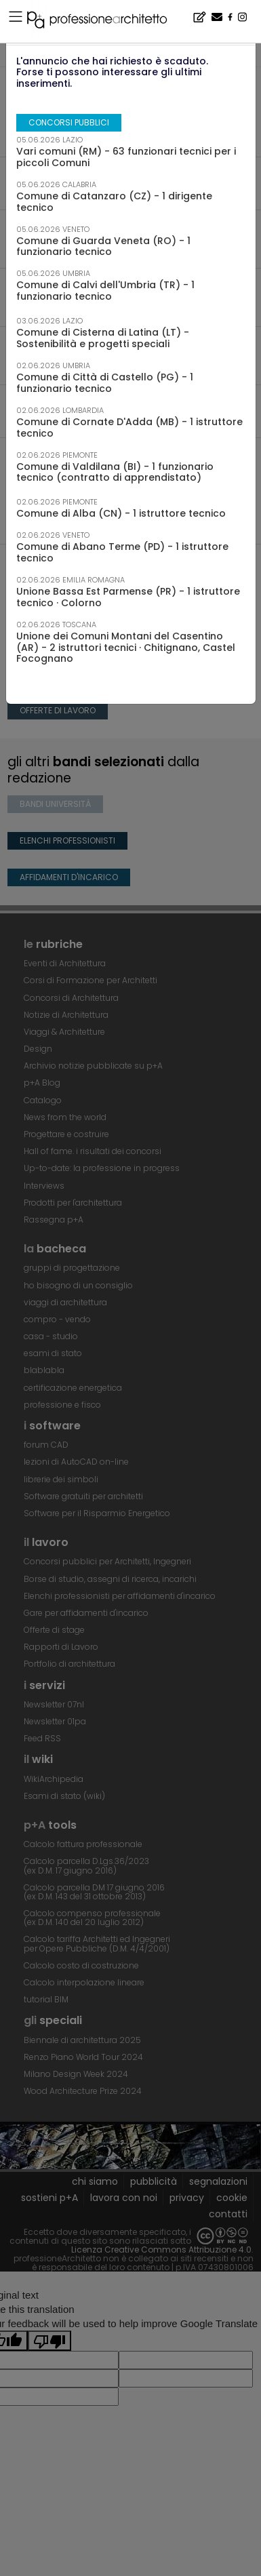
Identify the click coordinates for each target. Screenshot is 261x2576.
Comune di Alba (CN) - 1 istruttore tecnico (121, 513)
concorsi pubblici (68, 122)
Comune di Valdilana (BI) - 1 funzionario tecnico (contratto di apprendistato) (115, 472)
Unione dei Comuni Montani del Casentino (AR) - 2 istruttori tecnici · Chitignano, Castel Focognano (125, 647)
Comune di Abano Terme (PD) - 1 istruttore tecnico (122, 552)
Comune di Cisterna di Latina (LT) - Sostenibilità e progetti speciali (102, 338)
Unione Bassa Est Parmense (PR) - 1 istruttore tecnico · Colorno (128, 597)
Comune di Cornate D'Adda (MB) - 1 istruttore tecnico (129, 427)
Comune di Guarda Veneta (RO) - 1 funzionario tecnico (103, 246)
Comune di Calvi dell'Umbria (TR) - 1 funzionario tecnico (105, 290)
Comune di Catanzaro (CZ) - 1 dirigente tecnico (114, 201)
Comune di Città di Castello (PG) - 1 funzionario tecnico (104, 382)
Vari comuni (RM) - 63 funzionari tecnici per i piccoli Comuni (126, 157)
